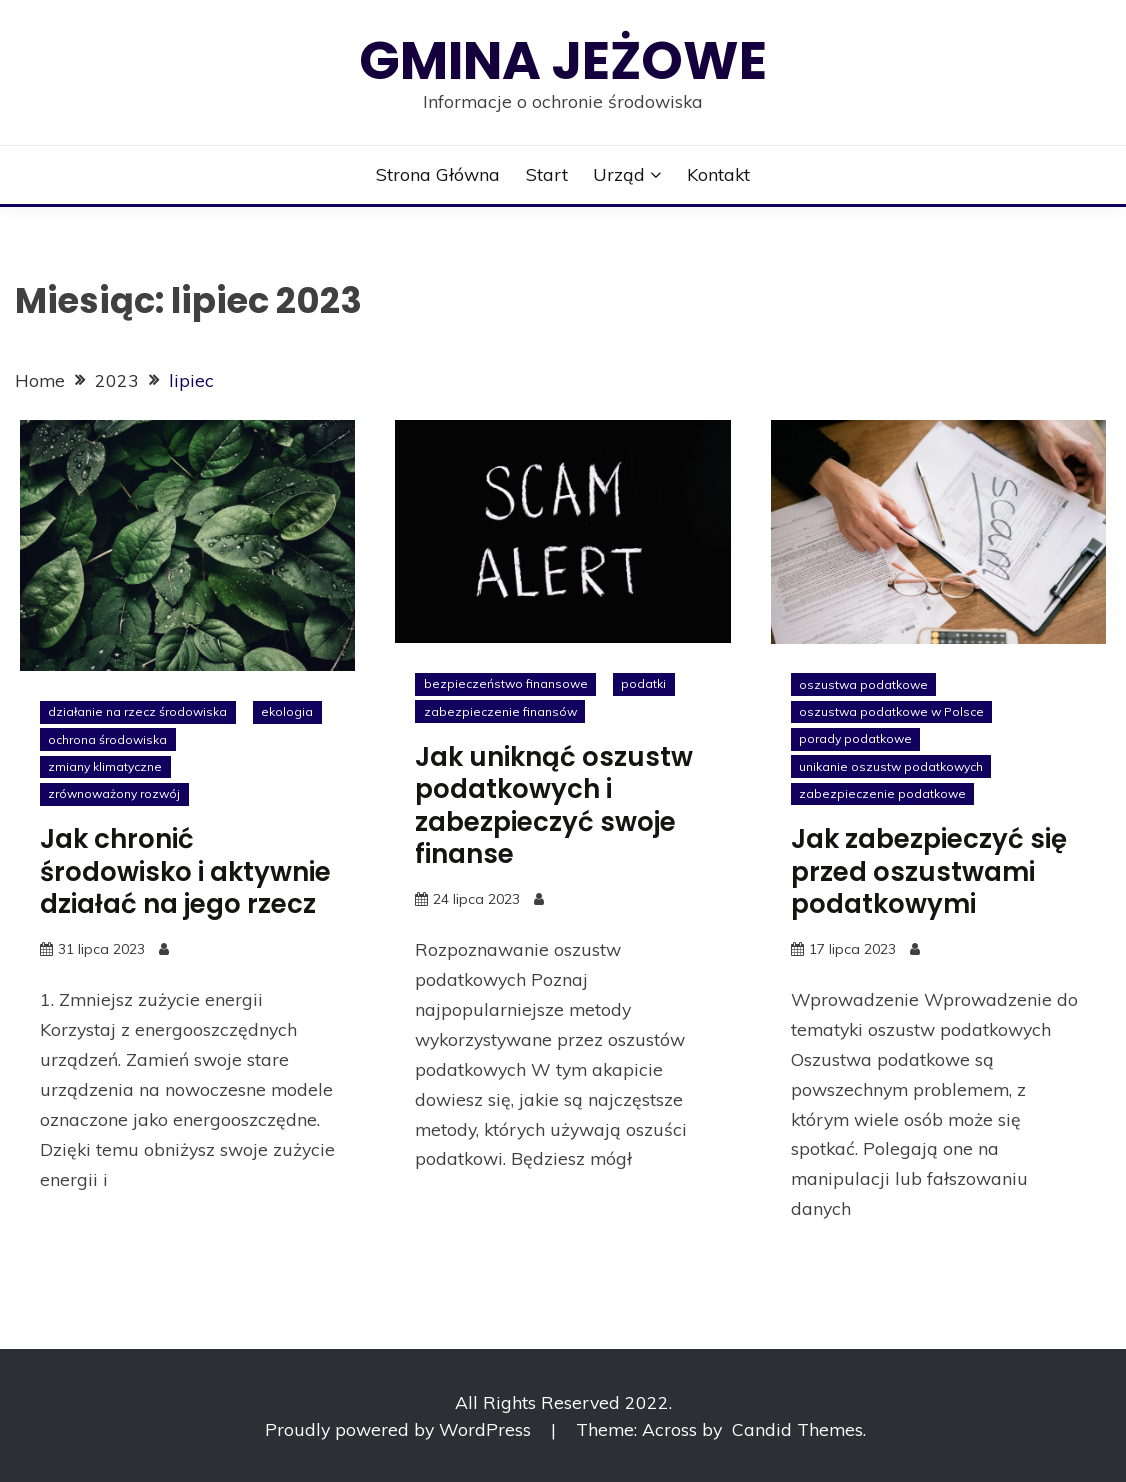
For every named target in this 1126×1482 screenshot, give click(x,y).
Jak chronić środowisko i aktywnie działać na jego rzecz (185, 871)
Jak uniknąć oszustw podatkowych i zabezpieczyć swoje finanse (554, 806)
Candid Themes (797, 1429)
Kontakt (718, 174)
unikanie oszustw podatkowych (891, 766)
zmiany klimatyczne (105, 766)
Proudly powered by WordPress (400, 1429)
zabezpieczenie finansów (500, 711)
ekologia (287, 711)
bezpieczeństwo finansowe (506, 683)
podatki (643, 683)
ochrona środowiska (107, 739)
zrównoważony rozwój (114, 793)
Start (547, 174)
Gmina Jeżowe (563, 60)
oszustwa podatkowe (863, 684)
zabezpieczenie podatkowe (882, 793)
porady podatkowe (855, 738)
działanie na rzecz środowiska (137, 711)
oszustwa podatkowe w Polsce (891, 711)
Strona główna (438, 174)
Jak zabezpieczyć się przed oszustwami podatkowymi (929, 871)
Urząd (619, 174)
